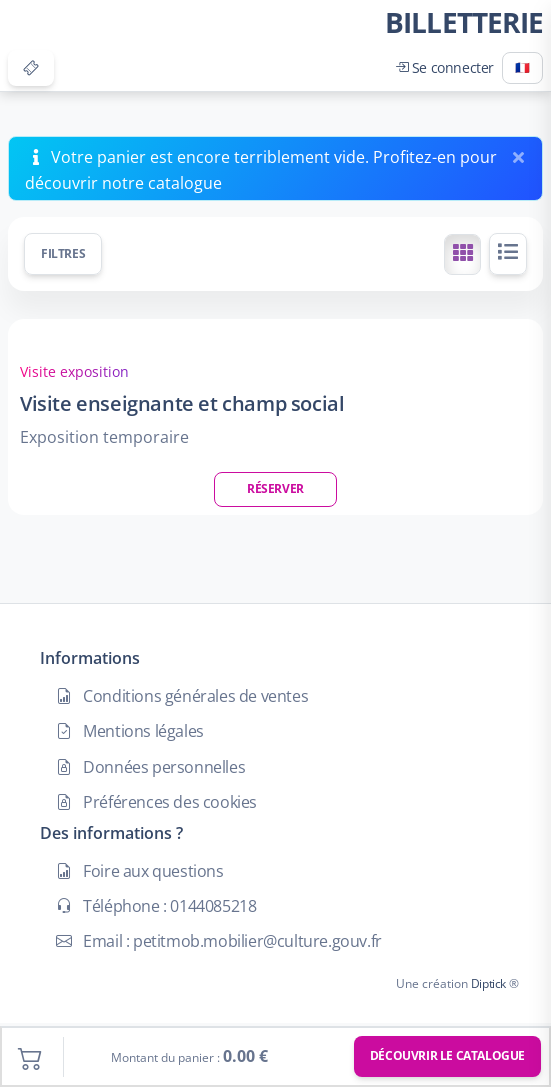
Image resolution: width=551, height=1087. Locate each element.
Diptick (487, 983)
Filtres (63, 253)
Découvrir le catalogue (447, 1055)
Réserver (275, 488)
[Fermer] (522, 153)
